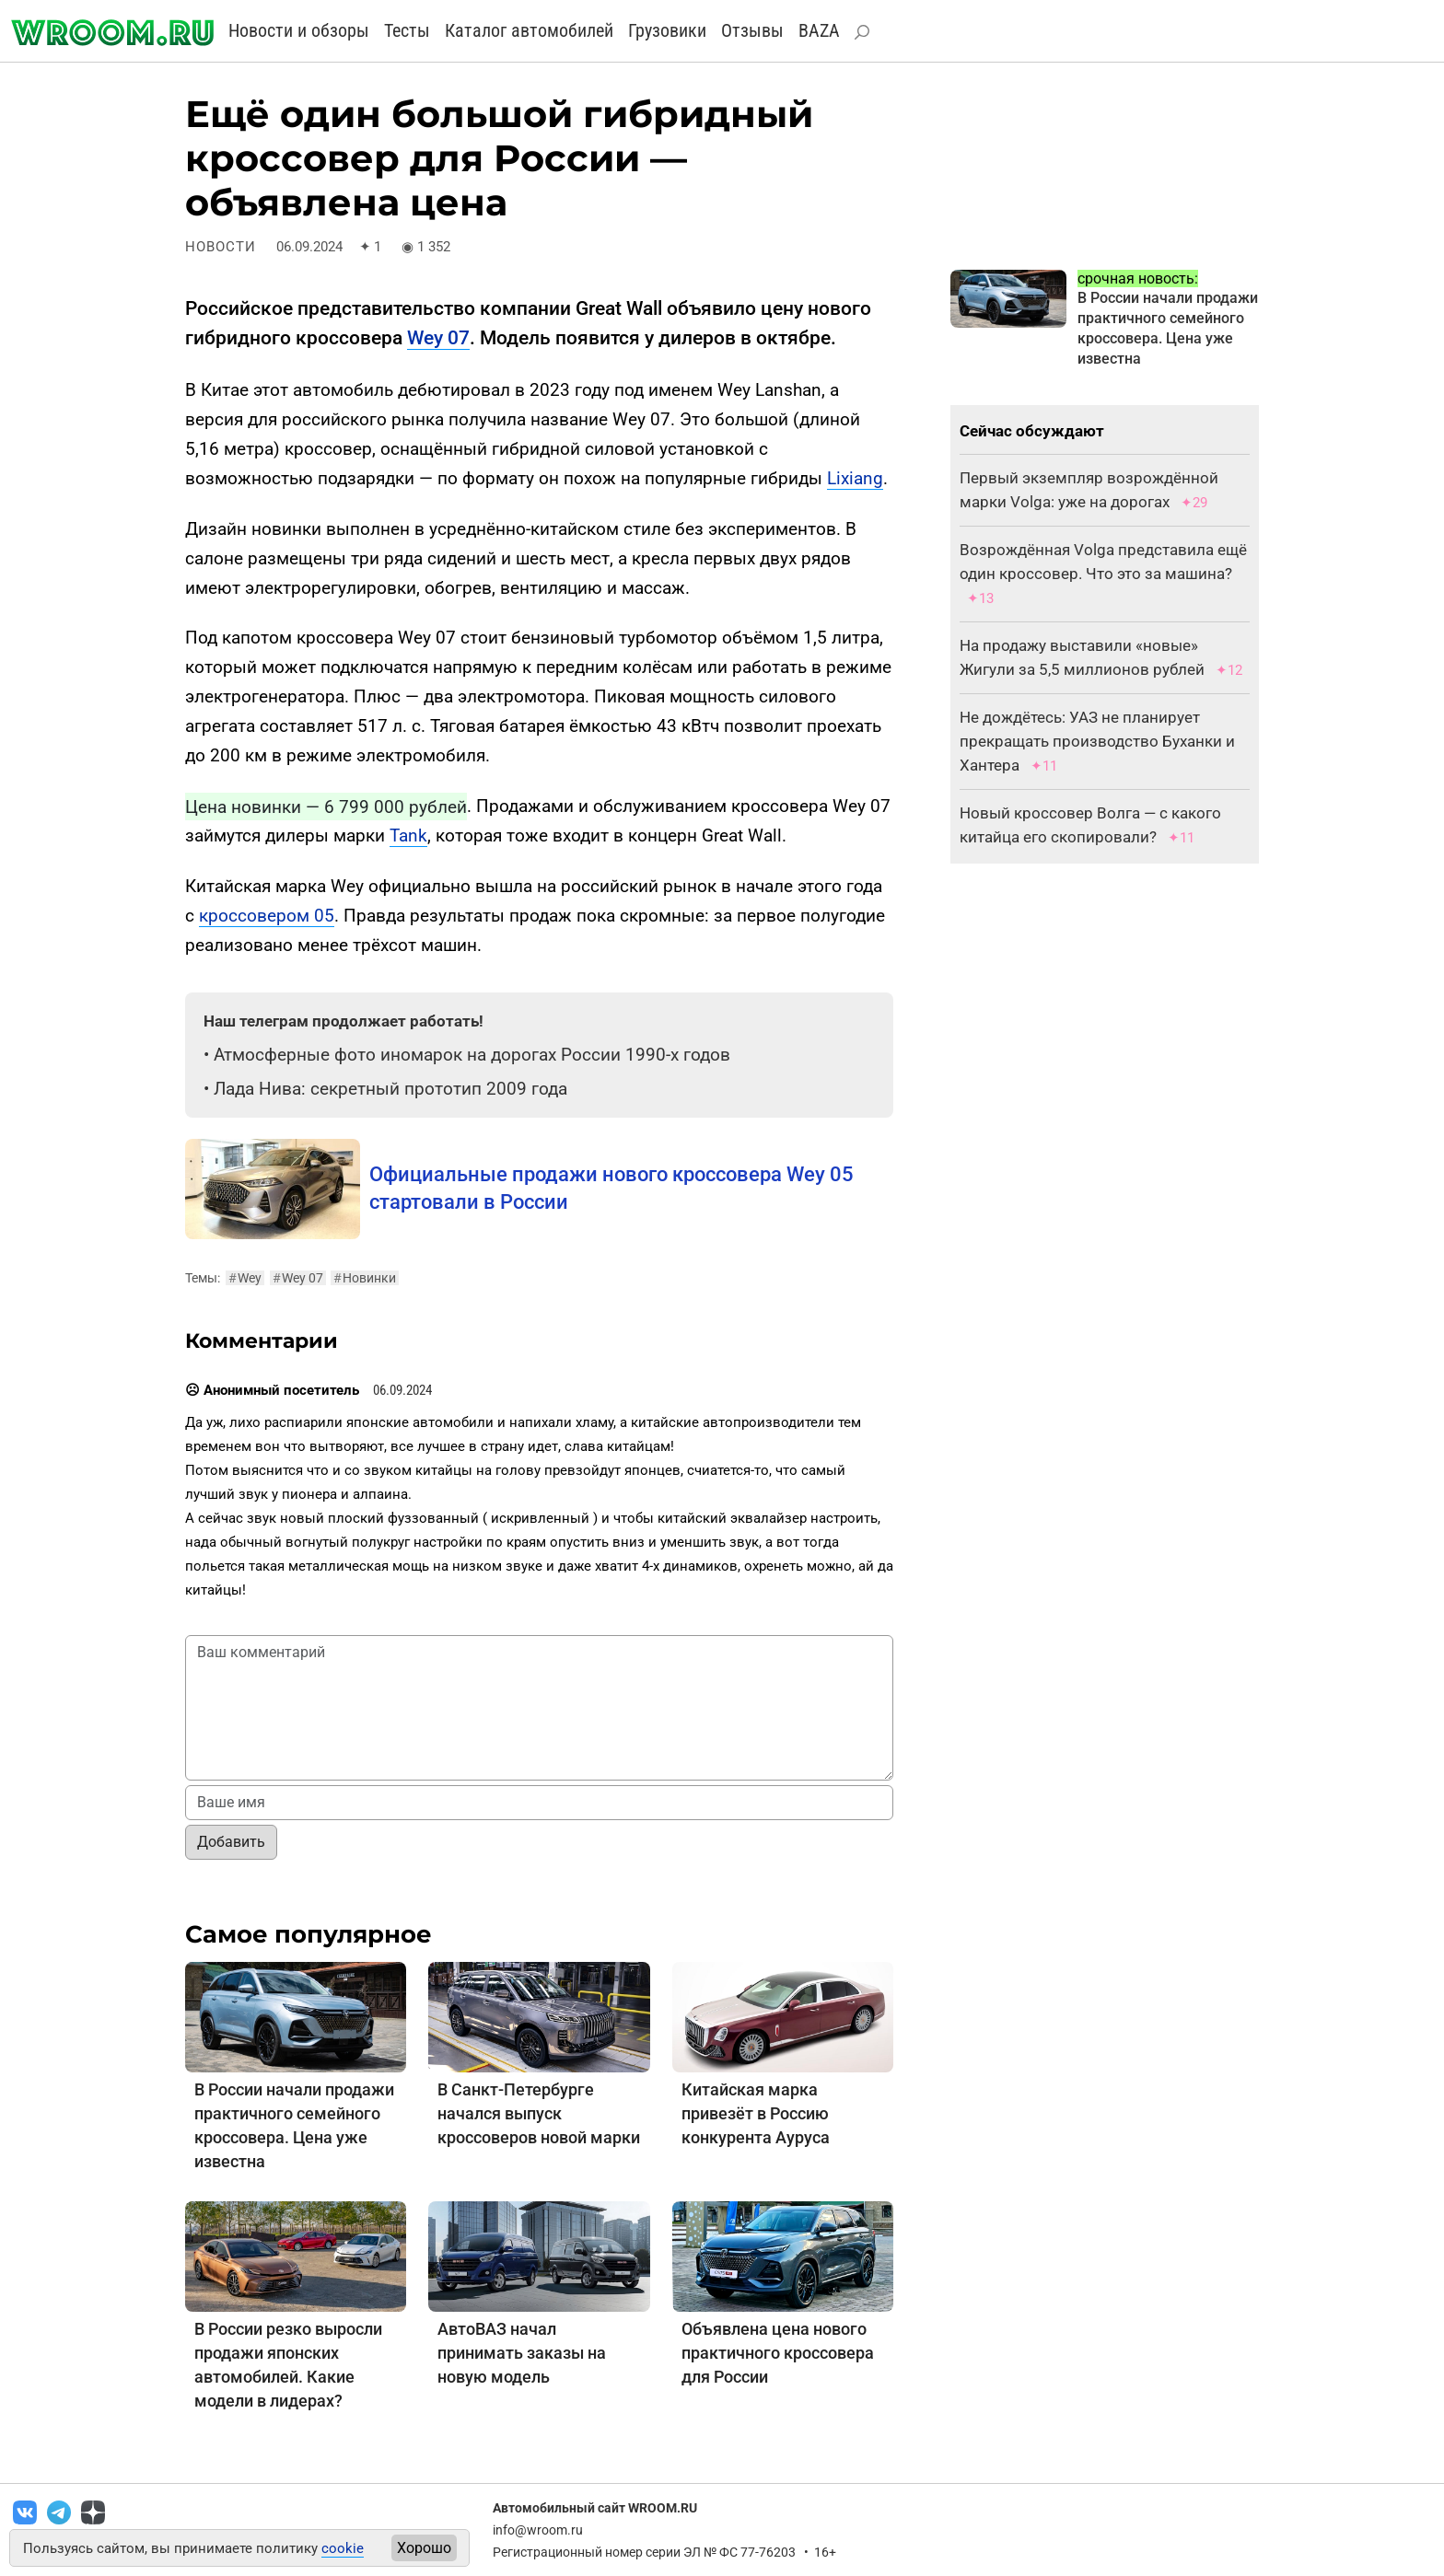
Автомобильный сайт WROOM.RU (595, 2508)
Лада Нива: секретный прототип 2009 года (390, 1088)
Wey (245, 1278)
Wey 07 (438, 338)
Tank (408, 835)
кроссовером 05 (266, 915)
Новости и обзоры (298, 30)
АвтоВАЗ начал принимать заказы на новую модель (521, 2352)
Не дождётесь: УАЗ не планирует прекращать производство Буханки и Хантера (1097, 741)
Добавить (231, 1842)
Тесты (407, 30)
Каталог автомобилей (529, 30)
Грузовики (667, 30)
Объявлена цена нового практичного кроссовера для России (777, 2352)
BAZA (819, 30)
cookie (342, 2548)
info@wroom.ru (538, 2530)
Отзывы (752, 30)
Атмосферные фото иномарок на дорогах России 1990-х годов (472, 1054)
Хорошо (424, 2548)
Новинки (364, 1278)
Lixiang (855, 478)
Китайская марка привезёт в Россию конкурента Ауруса (755, 2113)
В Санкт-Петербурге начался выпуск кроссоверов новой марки (538, 2113)
